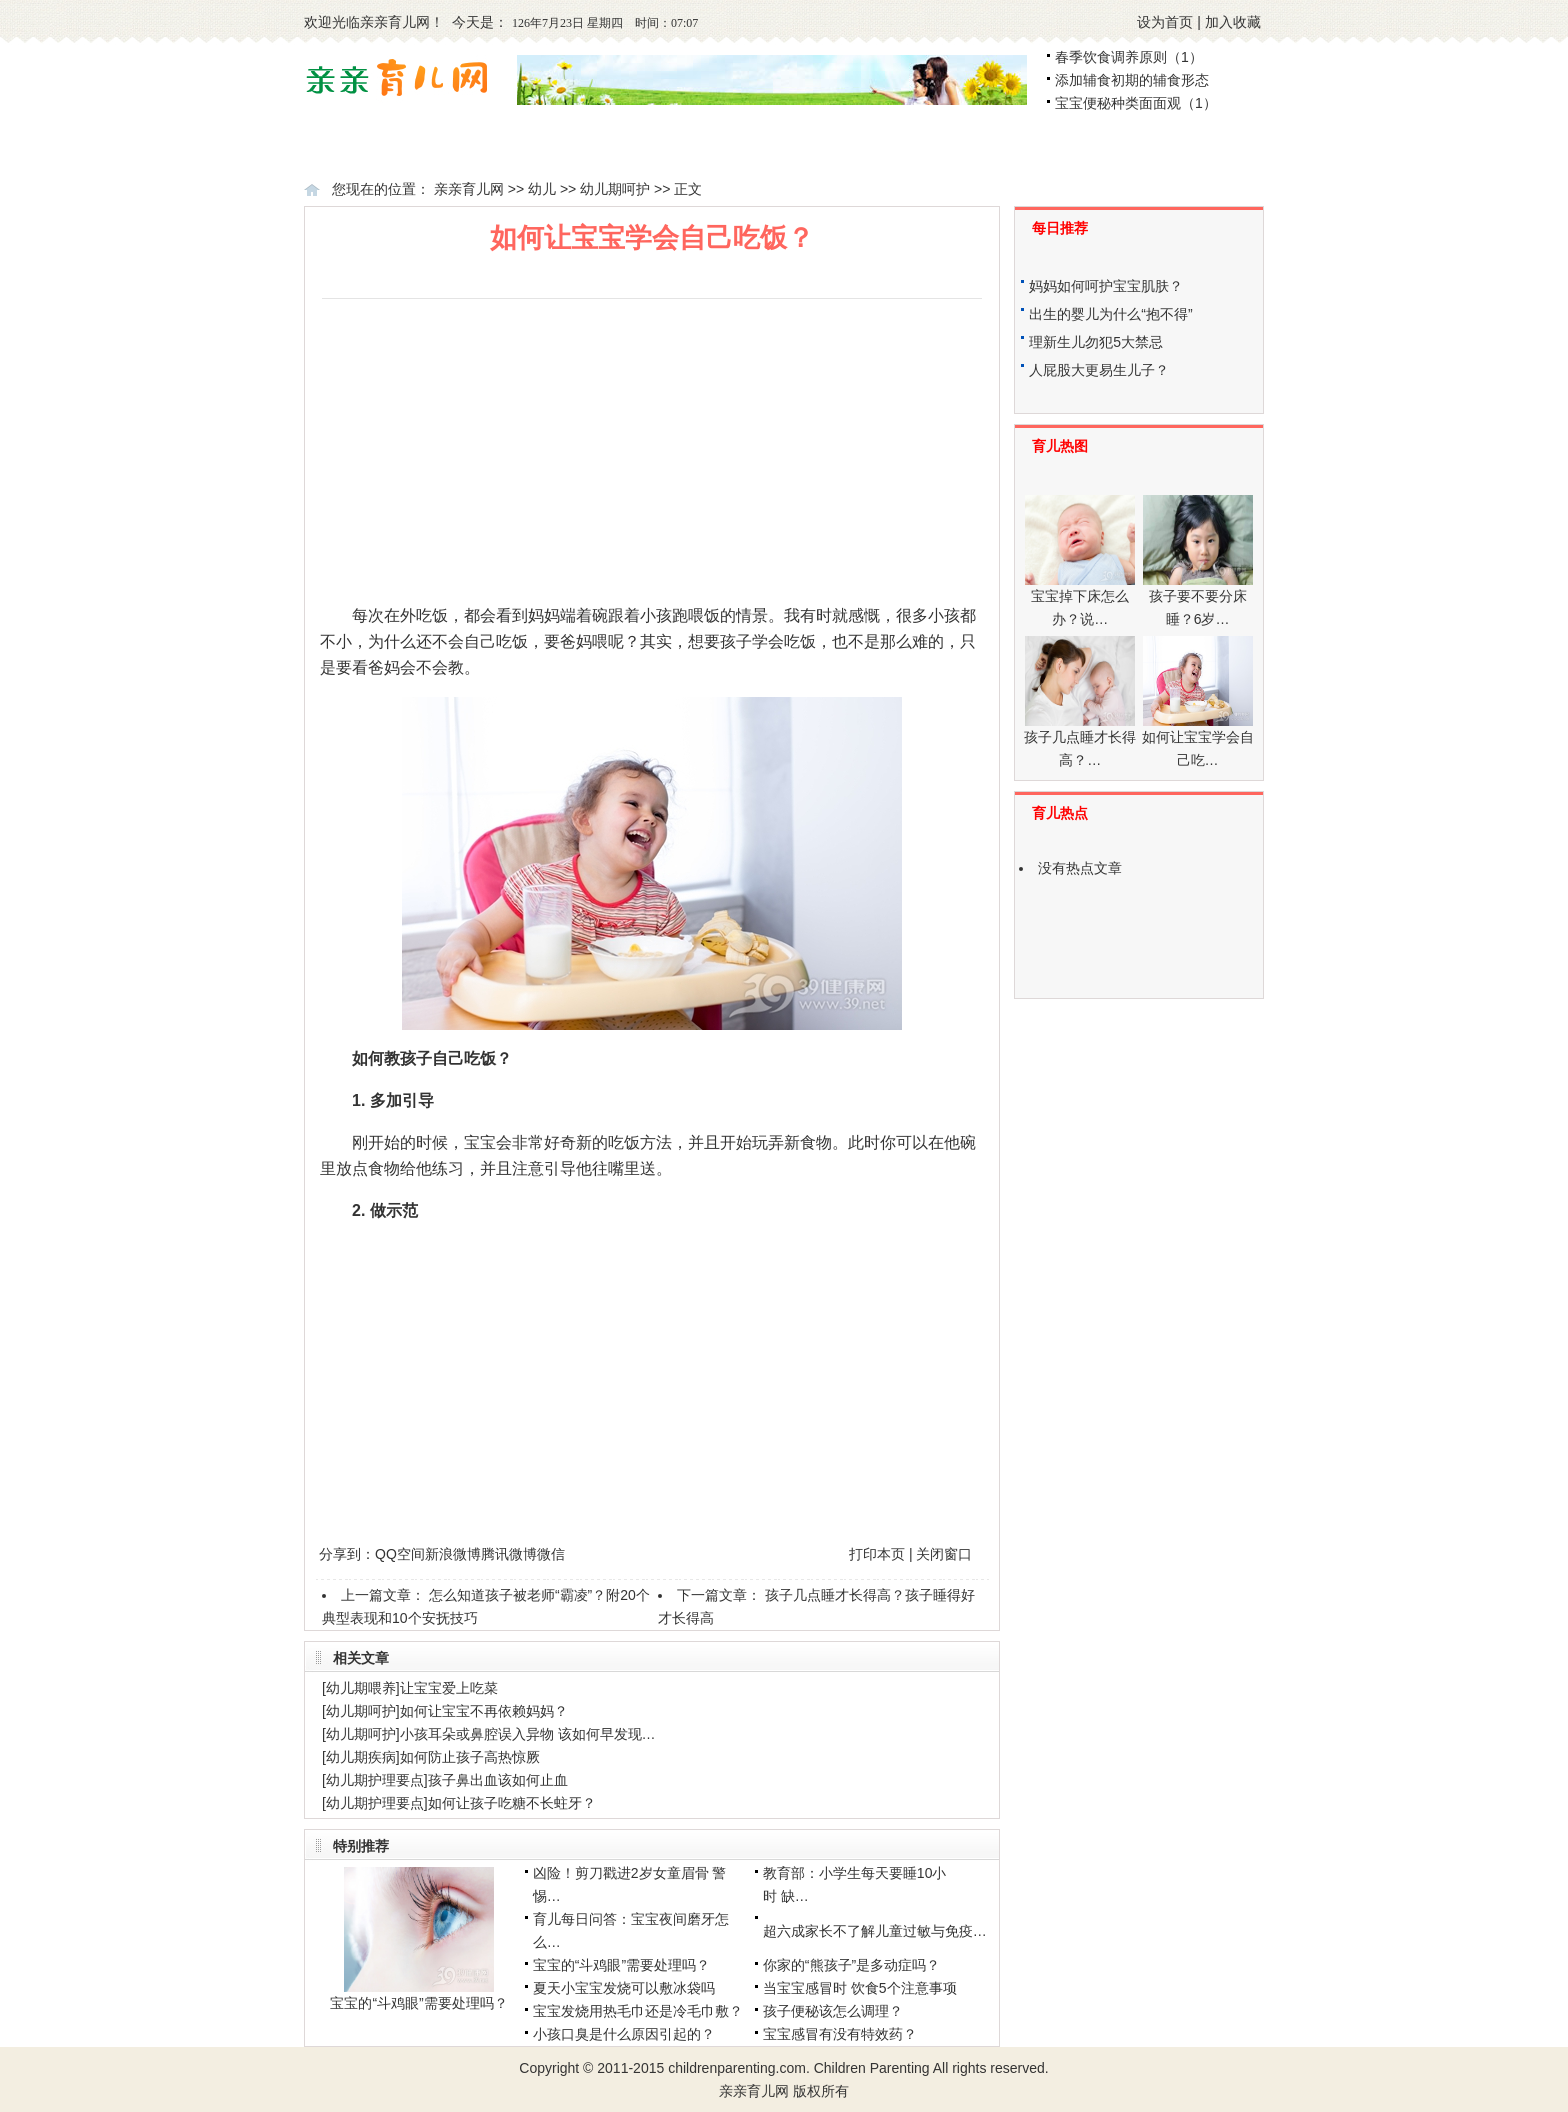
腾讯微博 (509, 1554)
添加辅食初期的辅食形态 (1132, 80)
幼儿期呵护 (615, 189)
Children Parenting (872, 2068)
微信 (551, 1554)
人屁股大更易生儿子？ (1099, 370)
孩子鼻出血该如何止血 (498, 1780)
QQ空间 (400, 1554)
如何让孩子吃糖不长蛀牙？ (512, 1803)
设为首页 (1165, 22)
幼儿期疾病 (361, 1757)
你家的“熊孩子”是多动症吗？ (851, 1965)
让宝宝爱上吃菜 (449, 1688)
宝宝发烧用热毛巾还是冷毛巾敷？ (638, 2011)
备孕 (405, 146)
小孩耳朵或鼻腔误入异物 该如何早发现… (528, 1734)
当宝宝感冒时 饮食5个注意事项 (860, 1988)
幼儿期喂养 (361, 1688)
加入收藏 (1233, 22)
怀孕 (543, 146)
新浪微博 (453, 1554)
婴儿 (874, 146)
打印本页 (877, 1554)
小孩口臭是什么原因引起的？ (624, 2034)
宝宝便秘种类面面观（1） (1136, 103)
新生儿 (713, 146)
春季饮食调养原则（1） (1129, 57)
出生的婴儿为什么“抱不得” (1110, 314)
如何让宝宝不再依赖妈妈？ (484, 1711)
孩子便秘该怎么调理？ (833, 2011)
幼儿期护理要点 (375, 1780)
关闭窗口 (944, 1554)
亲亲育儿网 (395, 22)
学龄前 (1192, 146)
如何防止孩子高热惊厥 (470, 1757)
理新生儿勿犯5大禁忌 (1096, 342)
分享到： (347, 1554)
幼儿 (1030, 146)
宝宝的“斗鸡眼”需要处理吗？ (418, 2003)
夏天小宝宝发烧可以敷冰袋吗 (624, 1988)
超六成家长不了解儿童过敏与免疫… (875, 1931)
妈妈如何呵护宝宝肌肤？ (1106, 286)
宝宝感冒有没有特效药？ (840, 2034)
